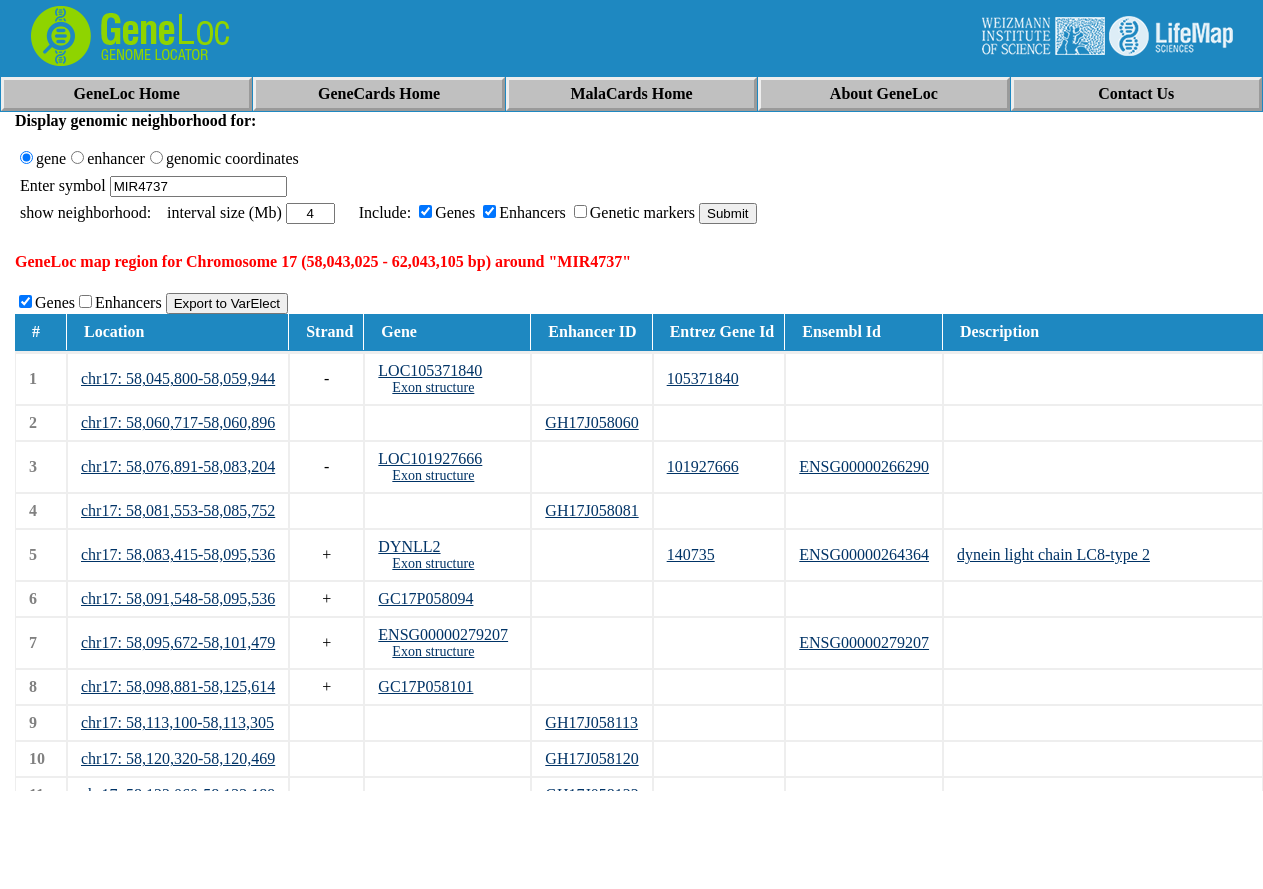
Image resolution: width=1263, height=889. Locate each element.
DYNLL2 (409, 546)
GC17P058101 (425, 686)
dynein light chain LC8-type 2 (1053, 554)
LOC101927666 (430, 458)
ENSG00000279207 (443, 634)
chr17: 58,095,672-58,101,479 (178, 642)
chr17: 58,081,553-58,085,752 (178, 510)
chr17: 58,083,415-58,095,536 (178, 554)
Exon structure (433, 387)
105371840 (703, 378)
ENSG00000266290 (864, 466)
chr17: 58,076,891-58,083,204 (178, 466)
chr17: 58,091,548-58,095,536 (178, 598)
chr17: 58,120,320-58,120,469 (178, 758)
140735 (691, 554)
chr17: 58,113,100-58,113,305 (177, 722)
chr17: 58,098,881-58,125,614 (178, 686)
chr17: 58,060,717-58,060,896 (178, 422)
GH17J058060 (591, 422)
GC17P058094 (425, 598)
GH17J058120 (591, 758)
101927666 (703, 466)
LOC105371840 (430, 370)
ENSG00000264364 (864, 554)
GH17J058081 (591, 510)
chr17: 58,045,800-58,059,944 (178, 378)
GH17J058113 (591, 722)
